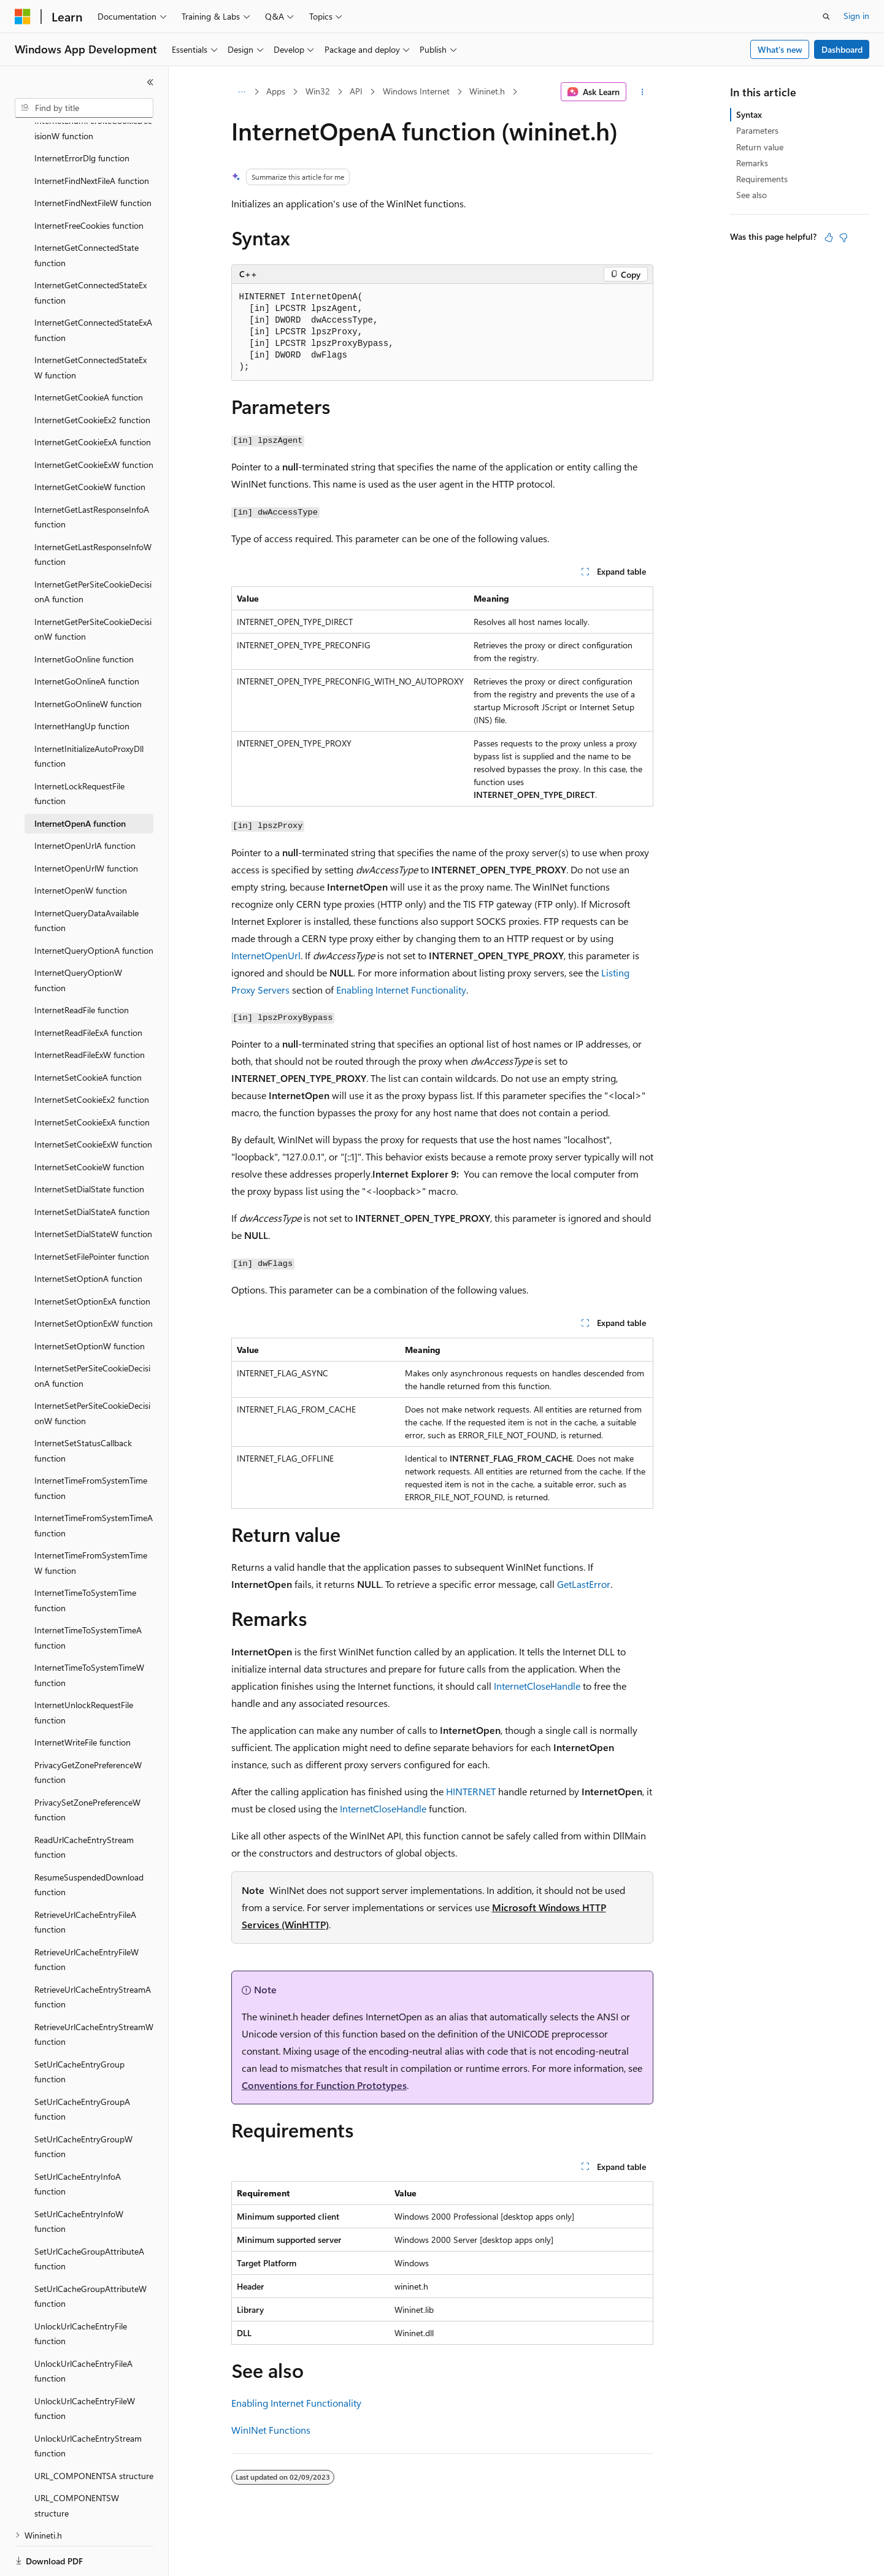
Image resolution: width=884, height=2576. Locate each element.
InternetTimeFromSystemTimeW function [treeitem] (90, 1520)
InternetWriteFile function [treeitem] (82, 1700)
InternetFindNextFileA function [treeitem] (91, 138)
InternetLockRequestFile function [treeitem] (79, 751)
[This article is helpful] (828, 237)
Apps (275, 91)
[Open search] (826, 17)
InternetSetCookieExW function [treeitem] (93, 1102)
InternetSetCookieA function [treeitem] (88, 1035)
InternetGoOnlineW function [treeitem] (88, 661)
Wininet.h (487, 91)
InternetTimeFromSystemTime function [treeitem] (90, 1445)
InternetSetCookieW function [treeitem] (89, 1124)
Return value (759, 147)
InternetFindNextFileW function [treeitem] (93, 160)
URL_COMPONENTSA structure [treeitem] (93, 2433)
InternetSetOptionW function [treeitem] (89, 1303)
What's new (780, 49)
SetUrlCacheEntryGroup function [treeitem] (79, 2029)
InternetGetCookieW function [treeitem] (89, 444)
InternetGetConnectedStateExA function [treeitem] (93, 287)
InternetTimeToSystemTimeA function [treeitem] (88, 1595)
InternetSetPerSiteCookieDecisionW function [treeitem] (92, 1370)
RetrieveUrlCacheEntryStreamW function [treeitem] (93, 1992)
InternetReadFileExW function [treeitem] (89, 1012)
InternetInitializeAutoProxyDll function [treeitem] (89, 713)
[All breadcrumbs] (242, 92)
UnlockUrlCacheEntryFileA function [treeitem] (83, 2328)
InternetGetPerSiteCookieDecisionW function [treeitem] (93, 586)
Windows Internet (416, 91)
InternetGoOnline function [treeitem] (84, 617)
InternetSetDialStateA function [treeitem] (92, 1169)
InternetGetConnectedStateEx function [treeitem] (90, 250)
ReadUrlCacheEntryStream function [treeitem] (84, 1805)
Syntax (749, 114)
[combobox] (84, 108)
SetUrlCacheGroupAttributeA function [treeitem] (89, 2216)
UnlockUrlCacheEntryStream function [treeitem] (88, 2403)
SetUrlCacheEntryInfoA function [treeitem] (77, 2141)
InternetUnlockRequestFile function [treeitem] (83, 1670)
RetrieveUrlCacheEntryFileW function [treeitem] (86, 1917)
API (356, 91)
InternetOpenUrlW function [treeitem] (86, 826)
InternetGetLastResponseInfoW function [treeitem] (93, 512)
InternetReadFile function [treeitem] (81, 967)
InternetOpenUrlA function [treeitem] (85, 803)
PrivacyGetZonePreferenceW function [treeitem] (88, 1730)
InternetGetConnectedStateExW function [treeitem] (90, 325)
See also (751, 195)
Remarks (752, 163)
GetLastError (583, 1583)
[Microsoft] (23, 17)
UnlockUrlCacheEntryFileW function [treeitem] (84, 2366)
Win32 (318, 91)
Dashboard (842, 49)
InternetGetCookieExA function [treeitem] (92, 399)
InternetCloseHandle (537, 1685)
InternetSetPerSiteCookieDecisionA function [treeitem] (92, 1333)
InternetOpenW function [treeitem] (80, 848)
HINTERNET (471, 1791)
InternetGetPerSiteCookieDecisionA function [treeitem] (93, 549)
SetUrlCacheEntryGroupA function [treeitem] (82, 2066)
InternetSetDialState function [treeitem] (89, 1146)
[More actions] (642, 92)
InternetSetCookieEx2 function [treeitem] (91, 1057)
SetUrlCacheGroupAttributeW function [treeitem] (90, 2254)
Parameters (757, 130)
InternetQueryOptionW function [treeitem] (78, 937)
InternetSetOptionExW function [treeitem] (93, 1281)
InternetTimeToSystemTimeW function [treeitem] (89, 1632)
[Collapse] (150, 82)
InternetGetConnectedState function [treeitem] (86, 212)
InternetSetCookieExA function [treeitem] (92, 1080)
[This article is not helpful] (843, 237)
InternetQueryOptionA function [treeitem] (93, 908)
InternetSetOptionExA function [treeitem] (92, 1259)
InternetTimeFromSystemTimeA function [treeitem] (93, 1483)
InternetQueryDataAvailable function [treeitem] (86, 878)
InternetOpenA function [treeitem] (80, 781)
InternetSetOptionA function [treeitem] (88, 1236)
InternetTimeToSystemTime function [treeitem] (85, 1557)
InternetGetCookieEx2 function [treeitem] (92, 377)
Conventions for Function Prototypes (324, 2085)
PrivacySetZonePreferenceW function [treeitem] (87, 1767)
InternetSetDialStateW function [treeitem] (93, 1191)
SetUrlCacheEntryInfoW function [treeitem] (78, 2179)
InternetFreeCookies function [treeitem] (89, 183)
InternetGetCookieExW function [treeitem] (93, 422)
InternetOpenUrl (266, 955)
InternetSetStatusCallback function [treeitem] (83, 1408)
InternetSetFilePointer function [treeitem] (91, 1214)
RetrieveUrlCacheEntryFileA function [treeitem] (85, 1879)
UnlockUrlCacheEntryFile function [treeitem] (80, 2291)
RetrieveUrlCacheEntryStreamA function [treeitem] (92, 1954)
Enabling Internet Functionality (401, 989)
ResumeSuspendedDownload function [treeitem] (89, 1842)
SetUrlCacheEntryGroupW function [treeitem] (83, 2104)
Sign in (856, 15)
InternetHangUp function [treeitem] (81, 683)
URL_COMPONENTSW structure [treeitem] (76, 2463)
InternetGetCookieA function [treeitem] (88, 355)
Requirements (762, 179)
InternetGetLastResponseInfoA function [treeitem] (91, 474)
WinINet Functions (270, 2429)
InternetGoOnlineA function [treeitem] (86, 639)
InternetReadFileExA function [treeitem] (88, 990)
